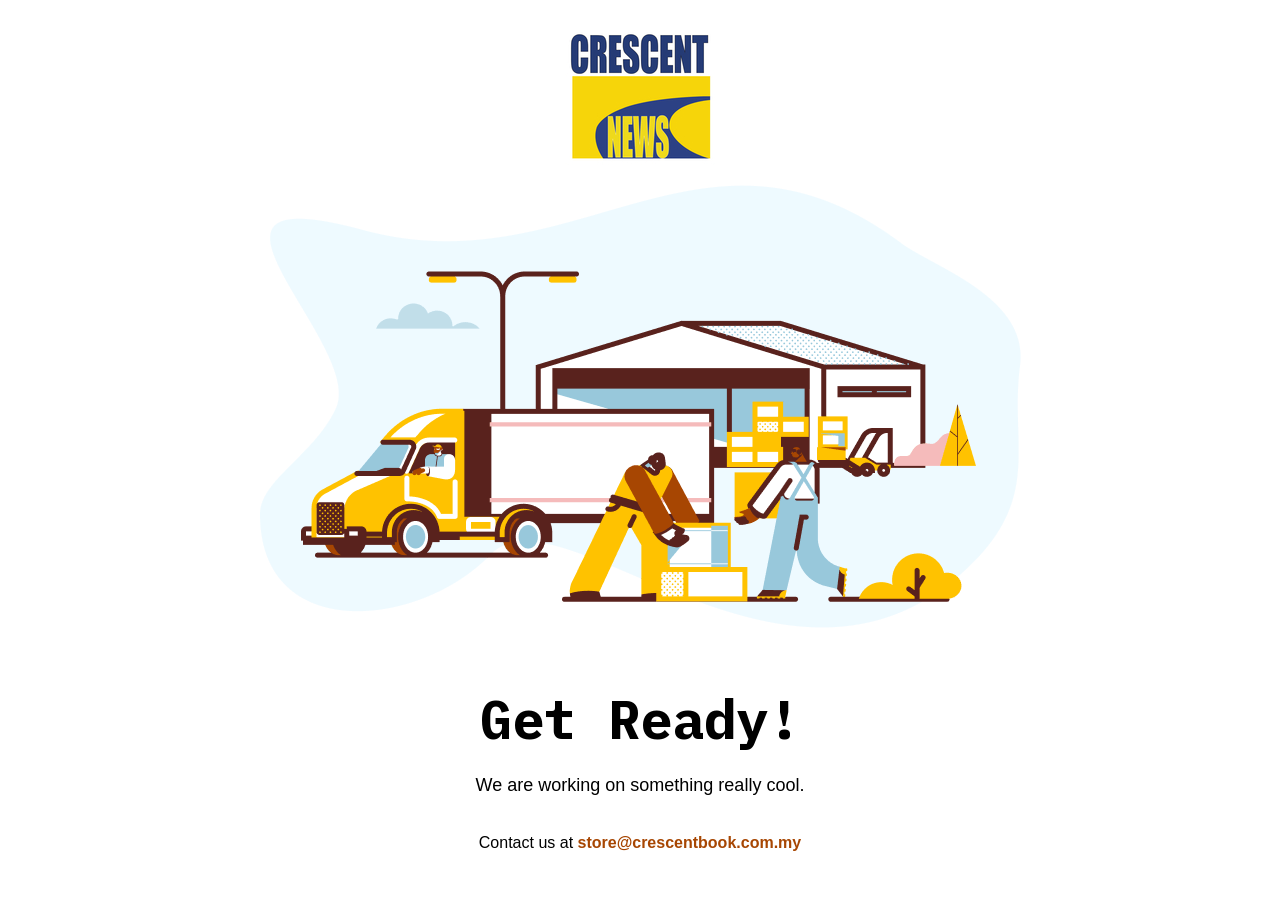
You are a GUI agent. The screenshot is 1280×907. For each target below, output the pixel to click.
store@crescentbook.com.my (690, 842)
